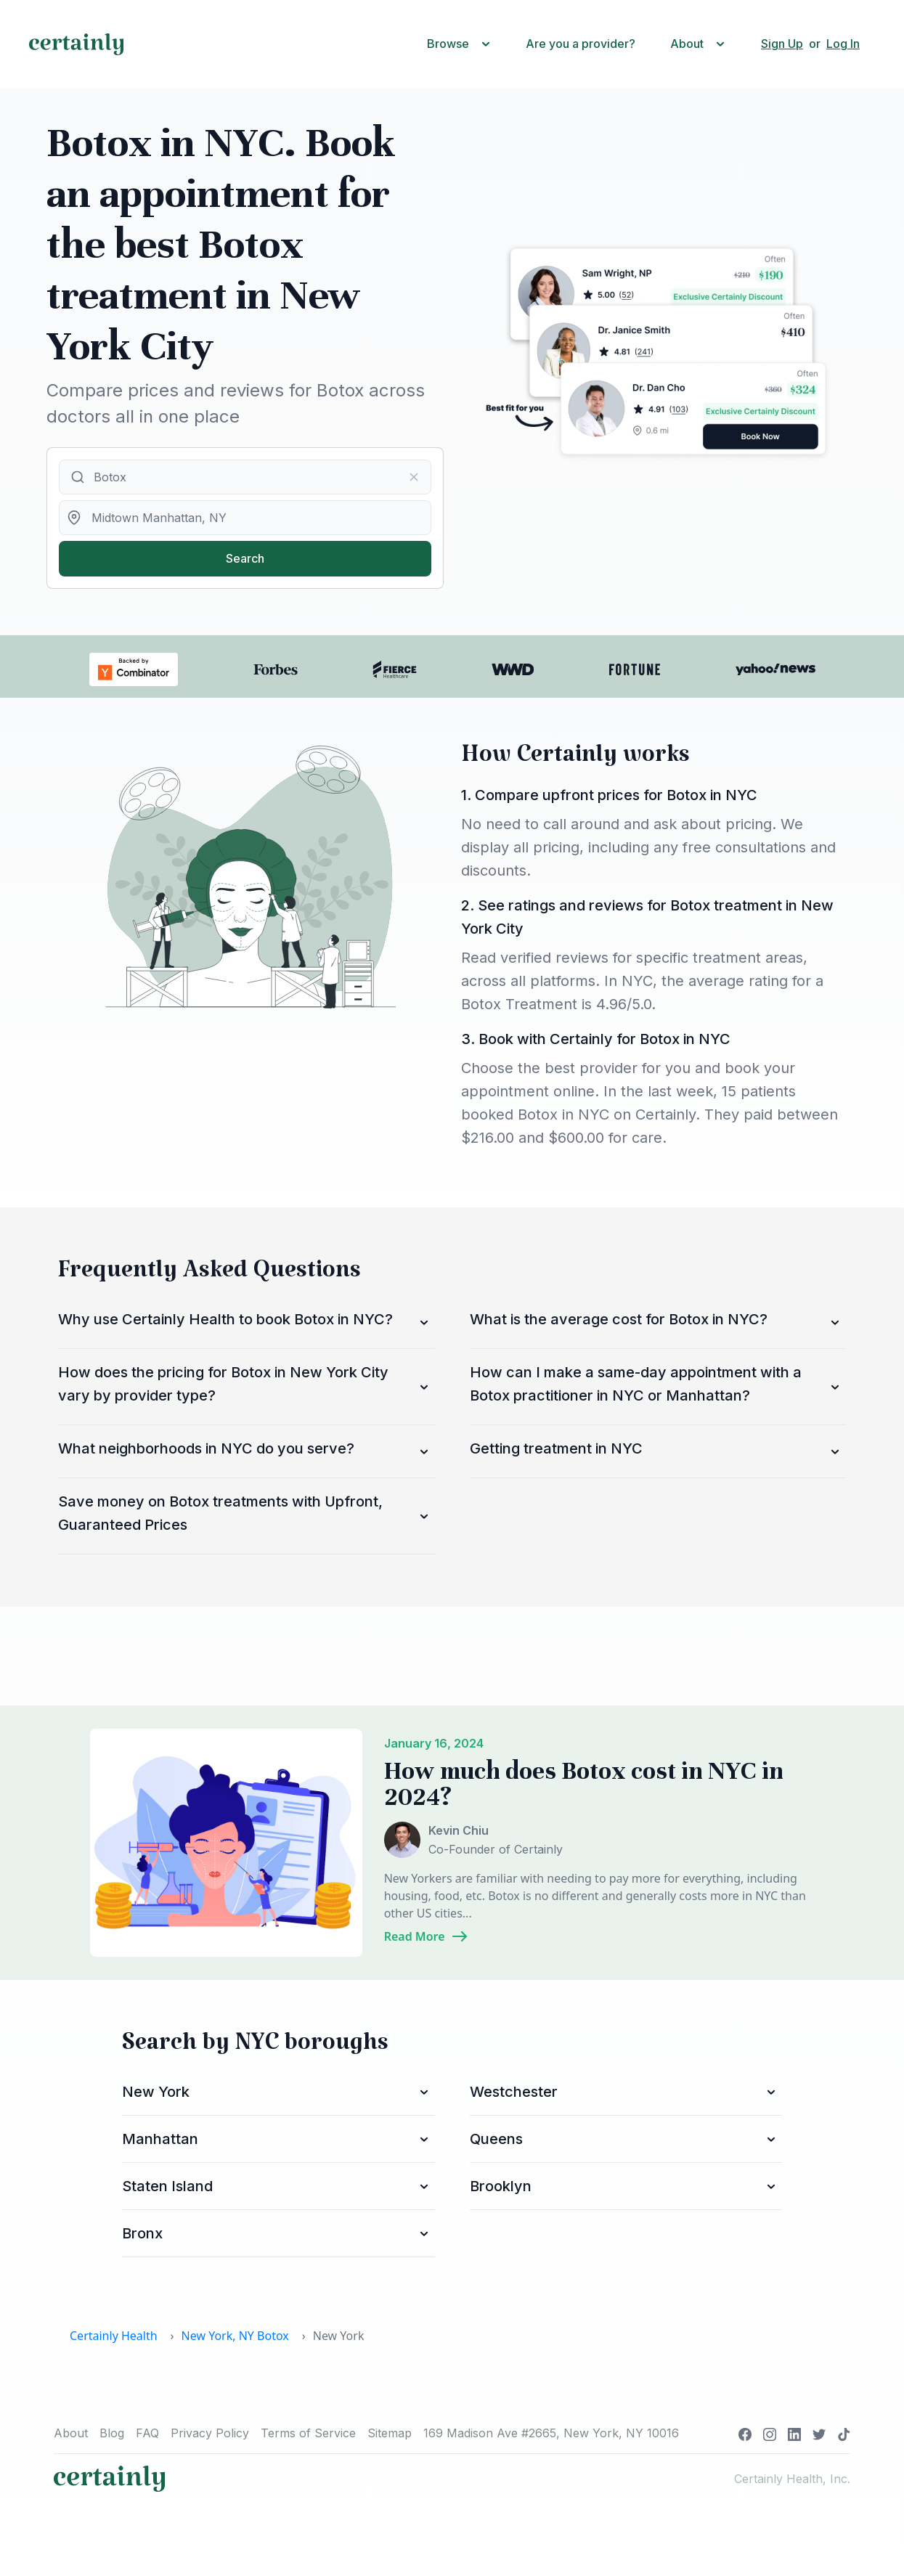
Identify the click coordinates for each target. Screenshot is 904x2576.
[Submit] (77, 477)
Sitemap (389, 2433)
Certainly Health (114, 2336)
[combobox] (245, 477)
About (71, 2433)
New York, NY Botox (235, 2336)
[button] (461, 44)
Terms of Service (308, 2433)
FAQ (147, 2433)
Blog (111, 2433)
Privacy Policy (210, 2433)
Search (245, 558)
